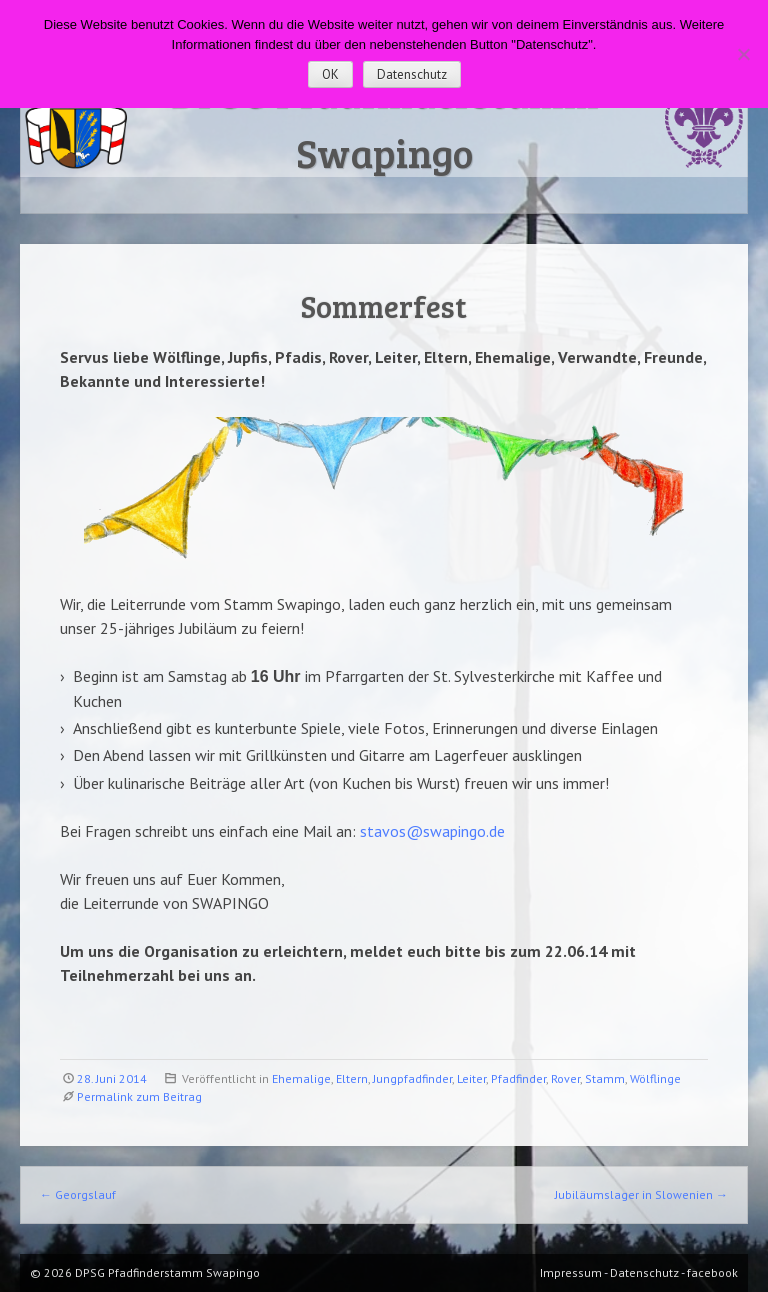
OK (330, 74)
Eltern (352, 1078)
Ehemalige (301, 1078)
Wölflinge (655, 1078)
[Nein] (743, 54)
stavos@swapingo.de (432, 831)
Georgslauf (78, 1194)
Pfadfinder (518, 1078)
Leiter (471, 1078)
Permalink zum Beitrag (139, 1096)
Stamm (605, 1078)
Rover (565, 1078)
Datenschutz (412, 74)
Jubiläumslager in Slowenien (641, 1194)
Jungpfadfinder (412, 1078)
